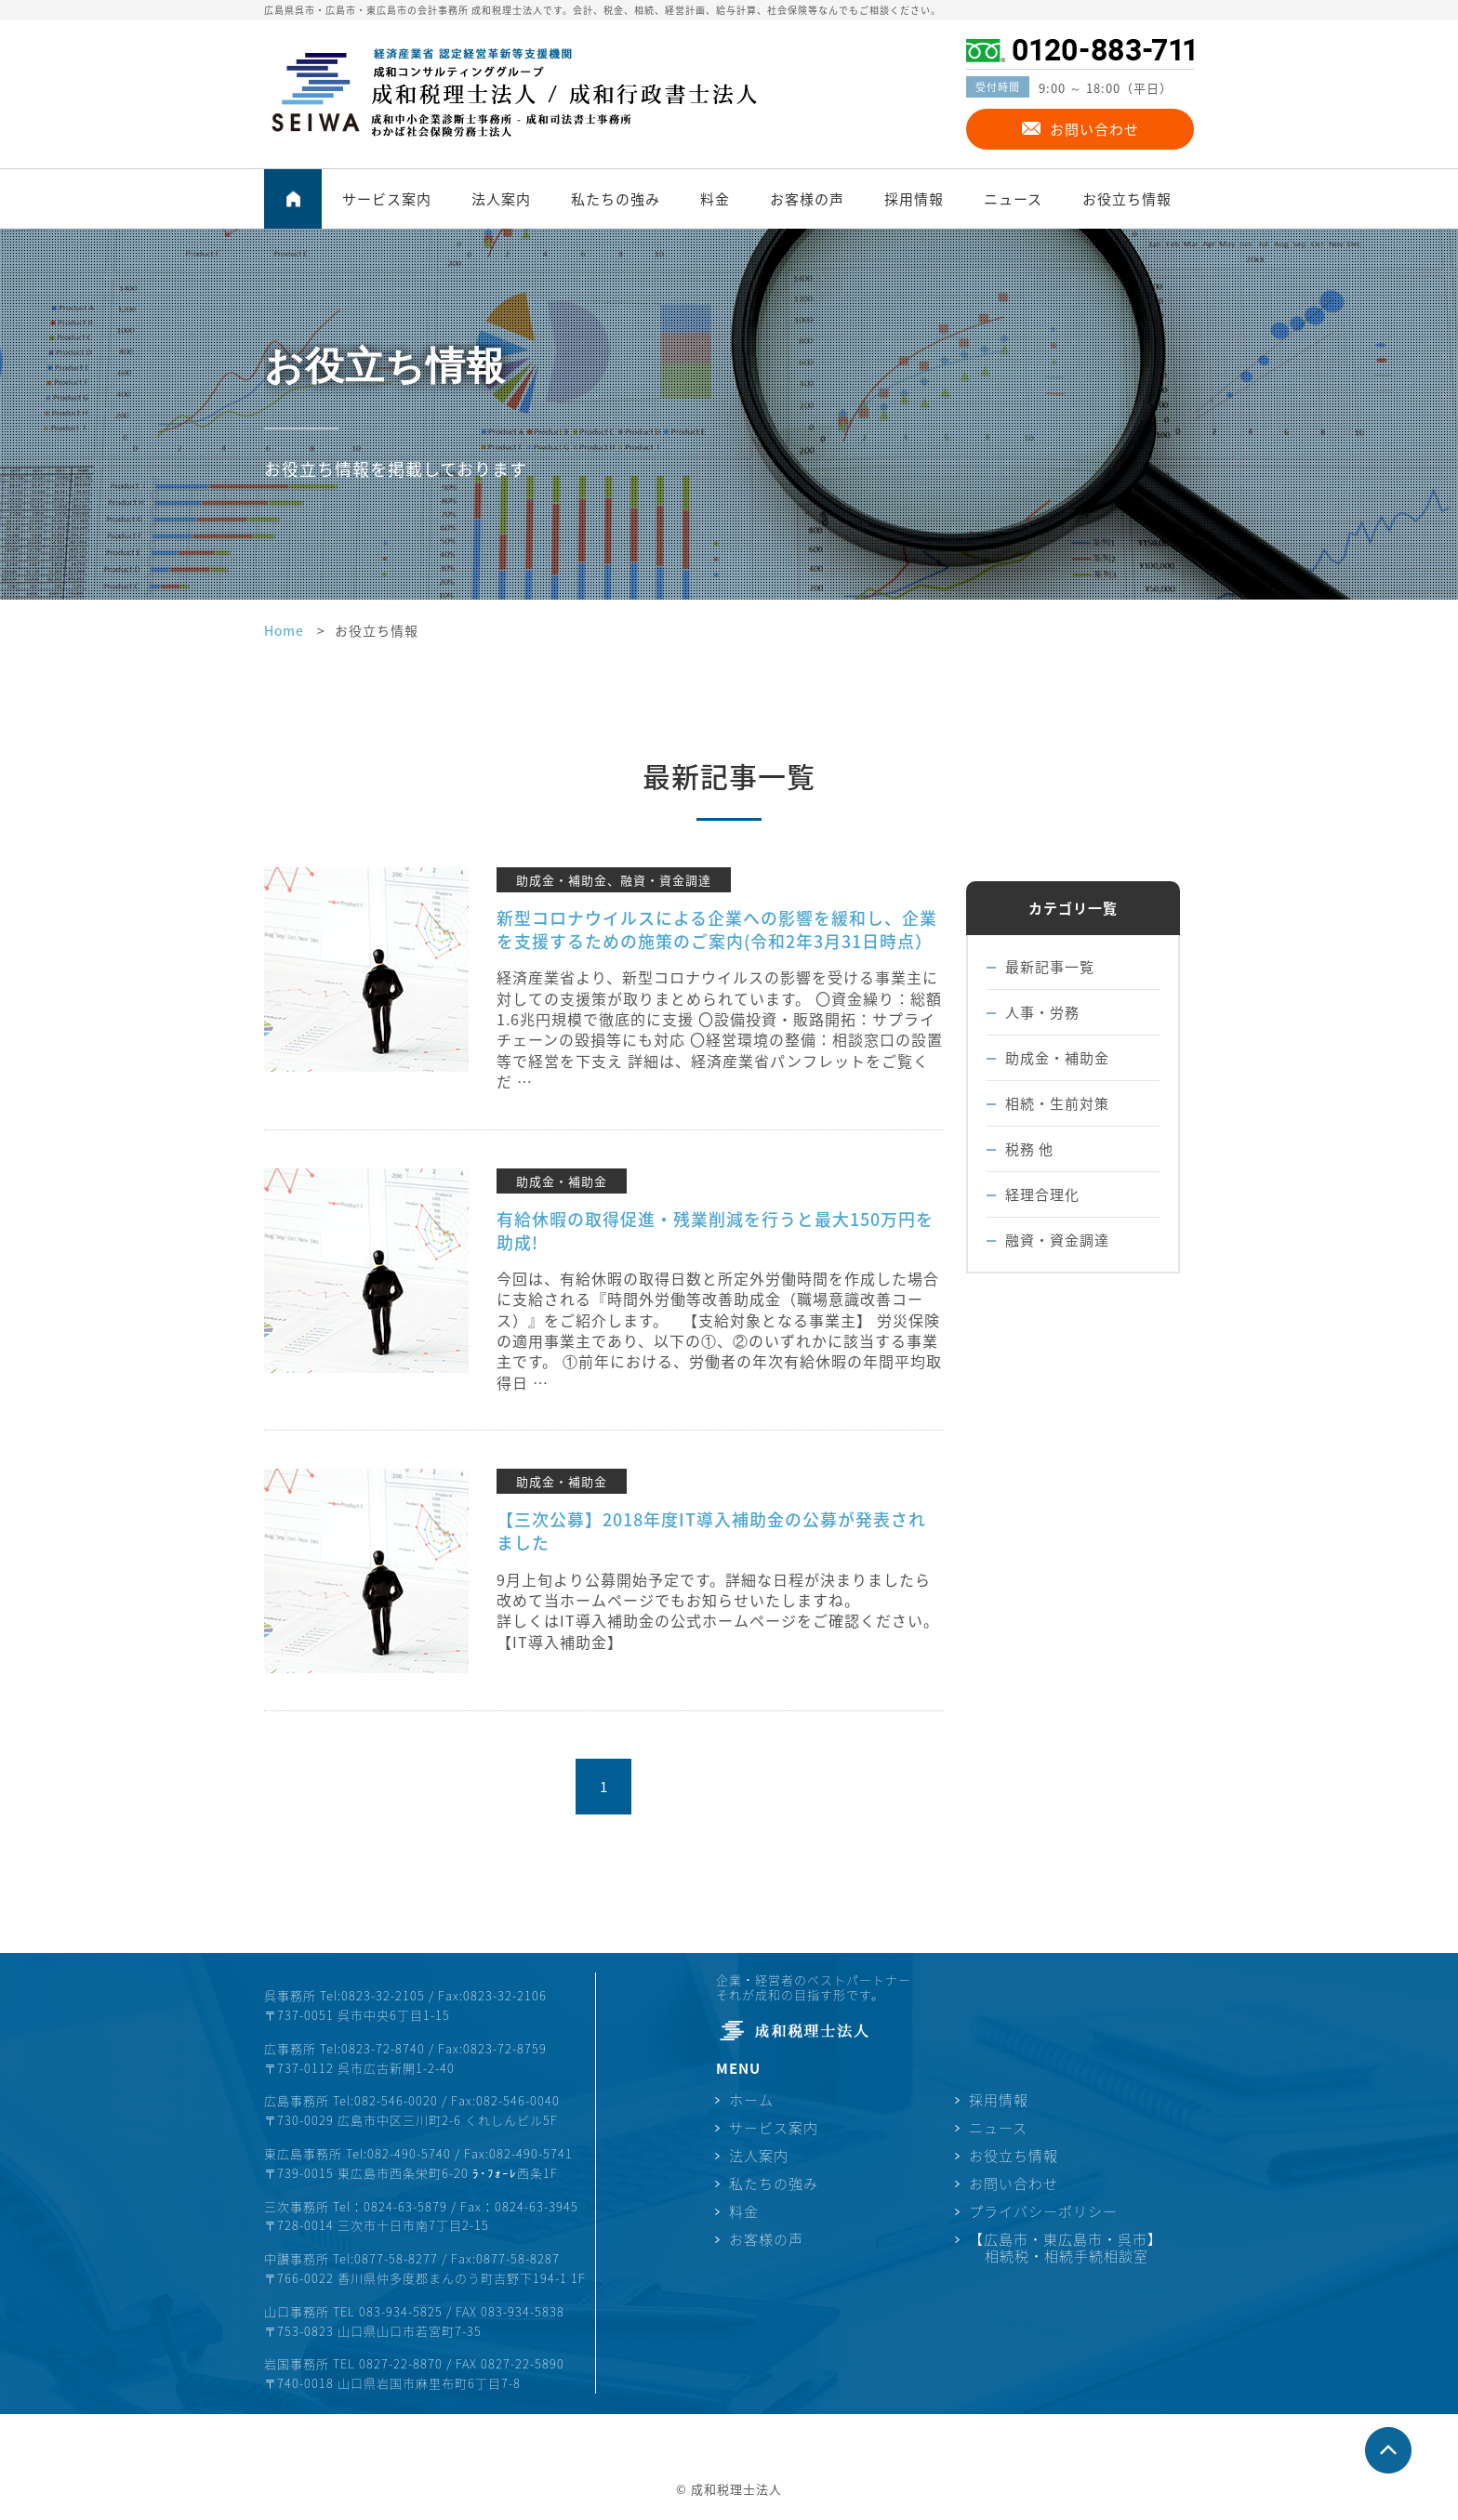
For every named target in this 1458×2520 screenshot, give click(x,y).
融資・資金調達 (1057, 1240)
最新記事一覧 (1049, 967)
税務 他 (1029, 1149)
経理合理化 (1042, 1194)
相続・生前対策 (1057, 1103)
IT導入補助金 (559, 1641)
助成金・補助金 (1057, 1058)
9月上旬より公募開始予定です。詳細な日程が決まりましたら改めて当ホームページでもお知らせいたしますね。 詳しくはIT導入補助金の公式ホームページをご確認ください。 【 (718, 1610)
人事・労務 (1042, 1012)
